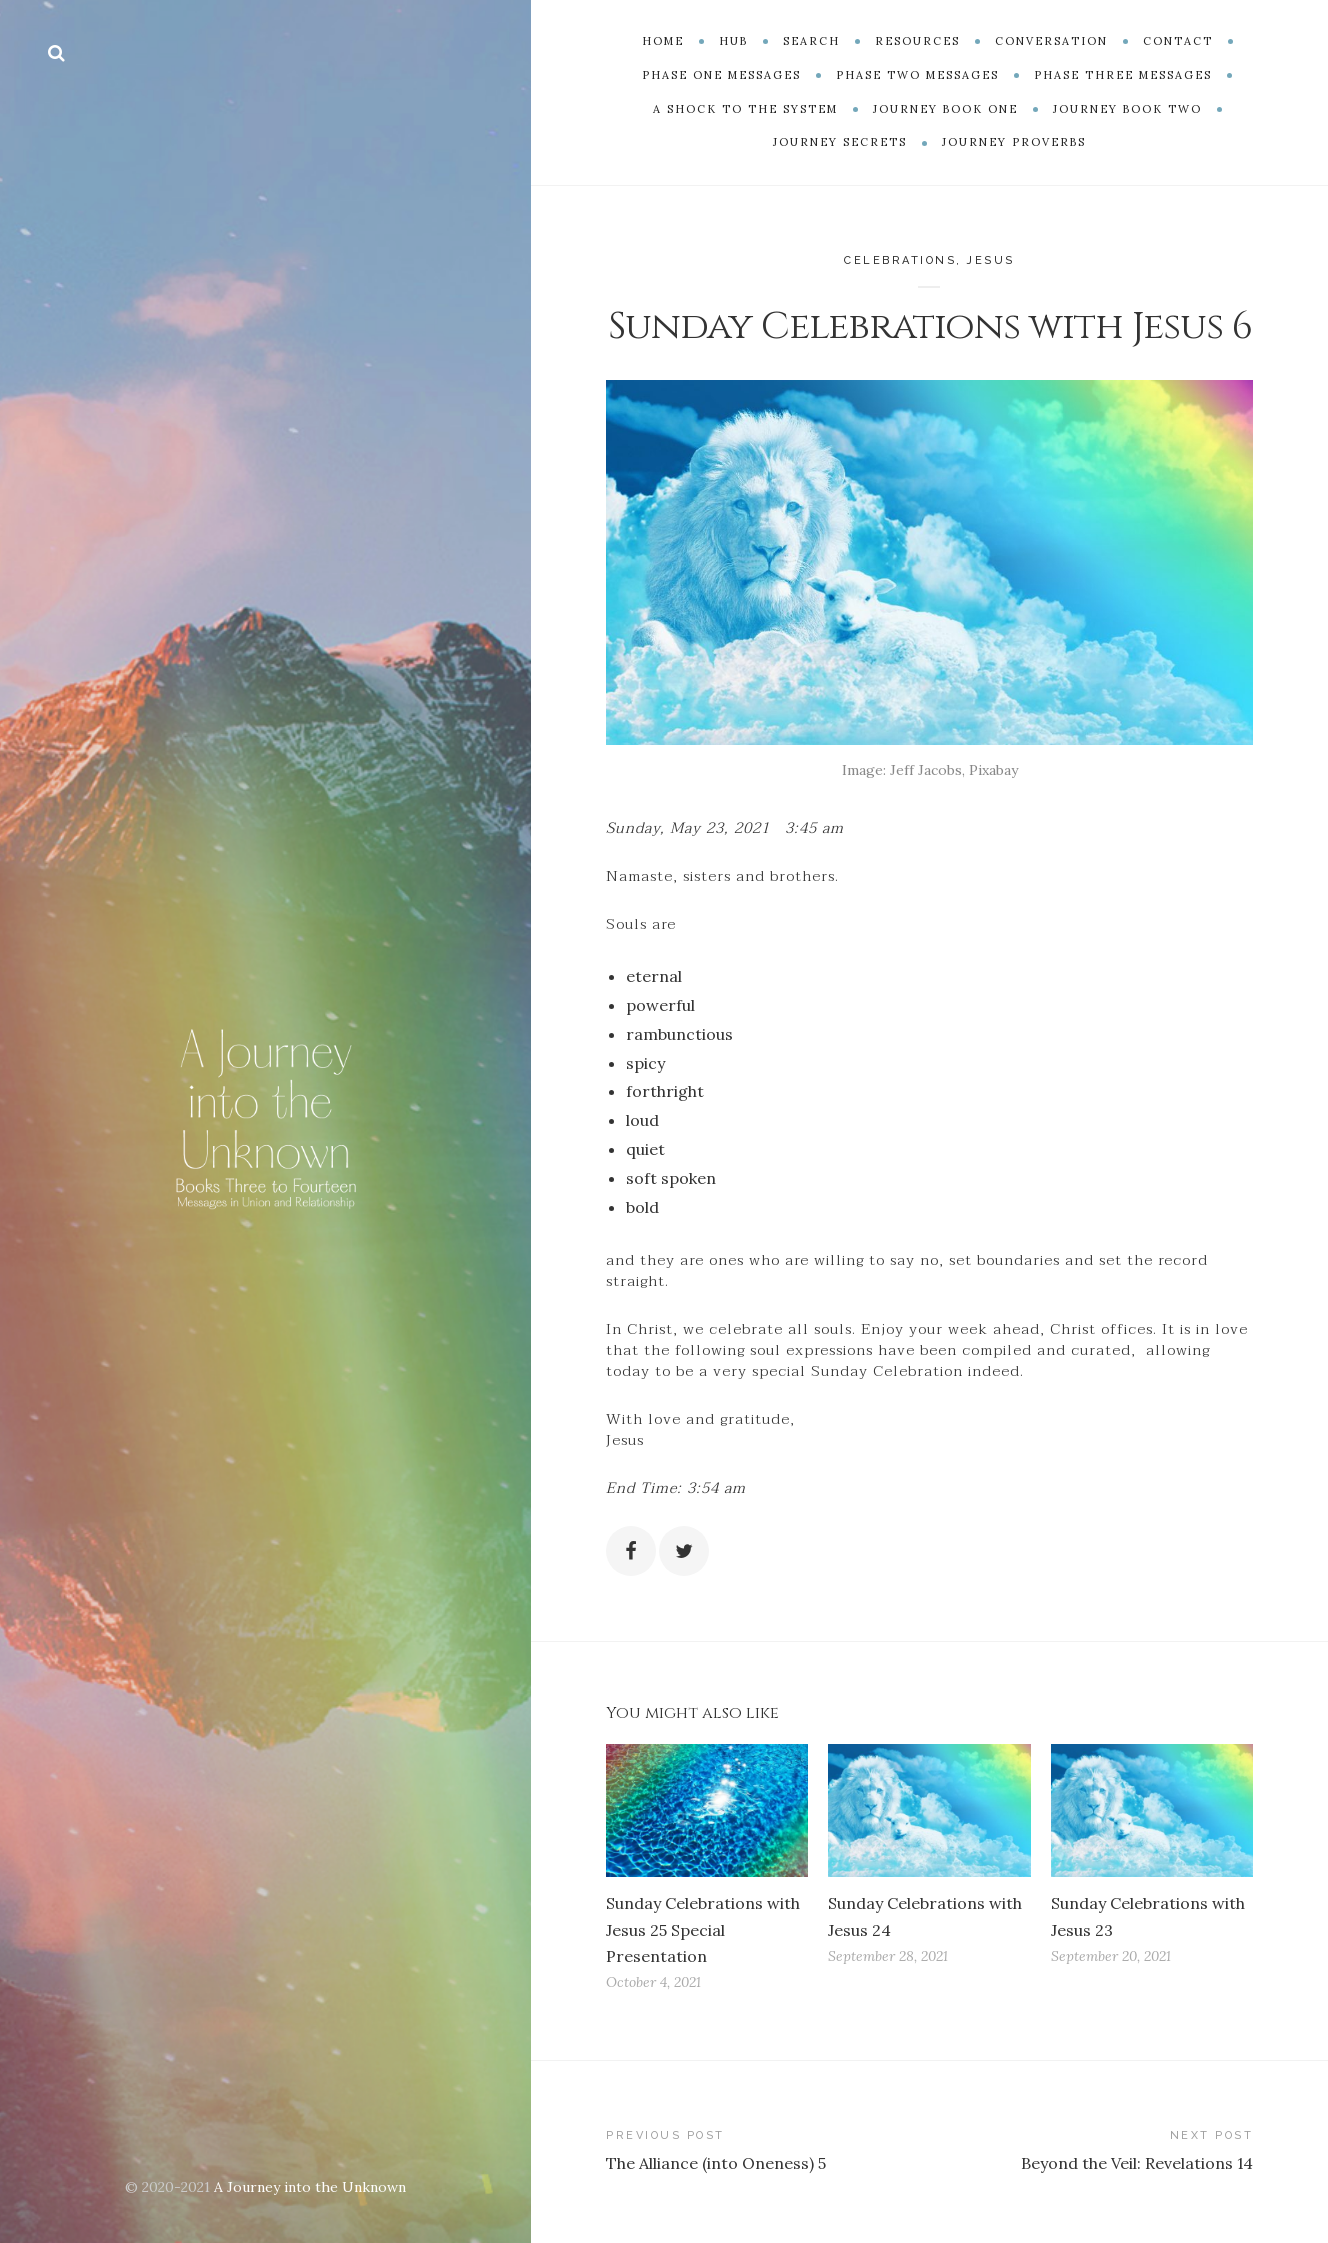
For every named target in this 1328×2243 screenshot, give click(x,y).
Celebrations (900, 260)
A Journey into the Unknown (310, 2187)
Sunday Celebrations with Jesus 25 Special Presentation (703, 1929)
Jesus (991, 260)
